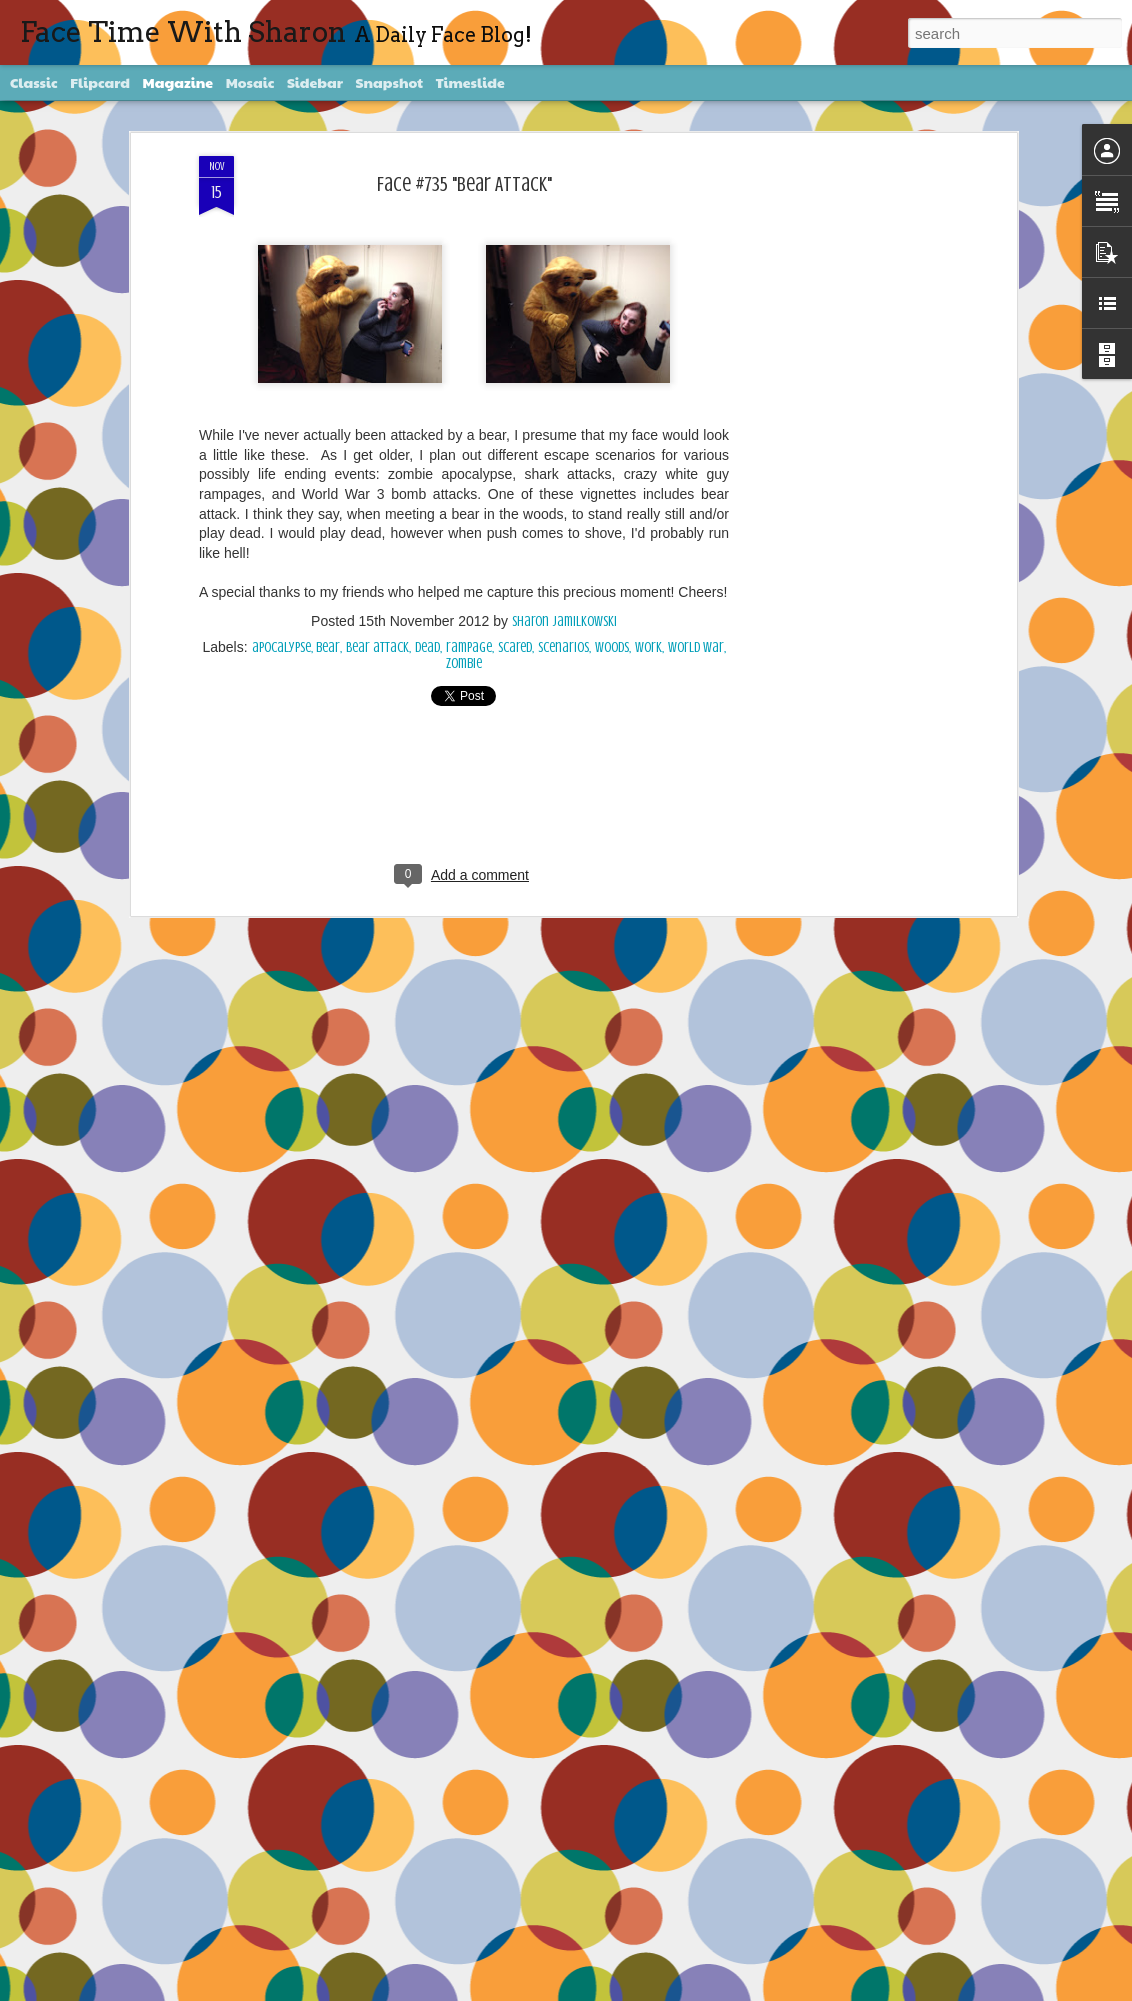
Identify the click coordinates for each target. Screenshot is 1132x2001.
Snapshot (389, 82)
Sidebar (315, 82)
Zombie (464, 663)
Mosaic (250, 82)
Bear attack (377, 647)
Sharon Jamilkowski (564, 621)
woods (612, 647)
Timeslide (470, 82)
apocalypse (281, 647)
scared (515, 647)
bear (328, 647)
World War (696, 647)
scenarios (563, 647)
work (648, 647)
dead (427, 647)
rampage (469, 647)
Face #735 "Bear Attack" (464, 184)
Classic (34, 82)
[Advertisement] (839, 471)
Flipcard (100, 82)
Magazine (178, 82)
